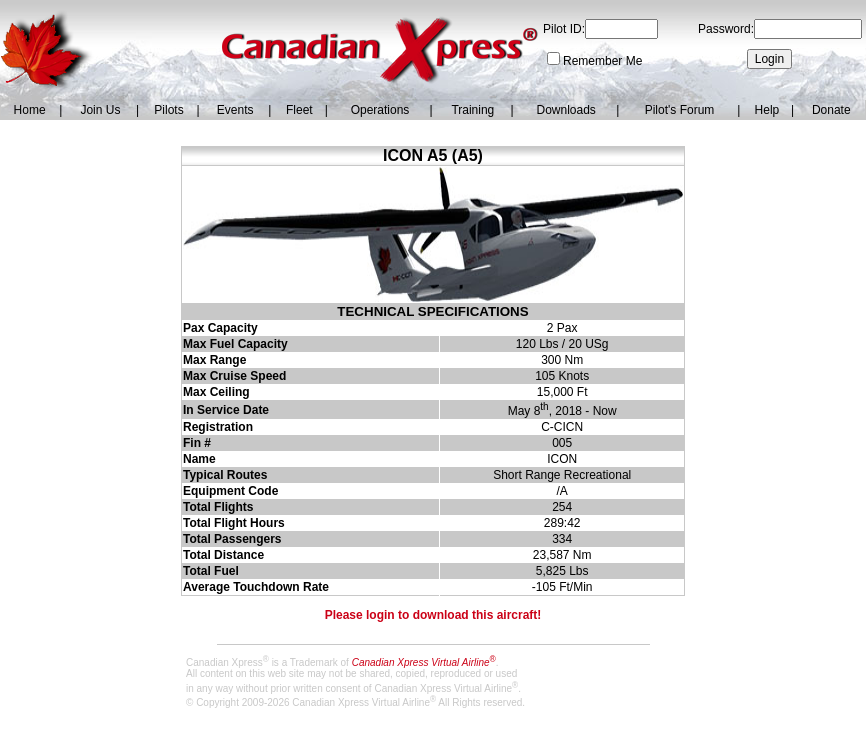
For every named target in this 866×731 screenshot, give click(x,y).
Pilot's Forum (680, 110)
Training (472, 110)
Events (235, 110)
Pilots (168, 110)
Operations (380, 110)
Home (30, 110)
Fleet (299, 110)
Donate (831, 110)
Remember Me (602, 61)
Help (767, 110)
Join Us (100, 110)
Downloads (565, 110)
